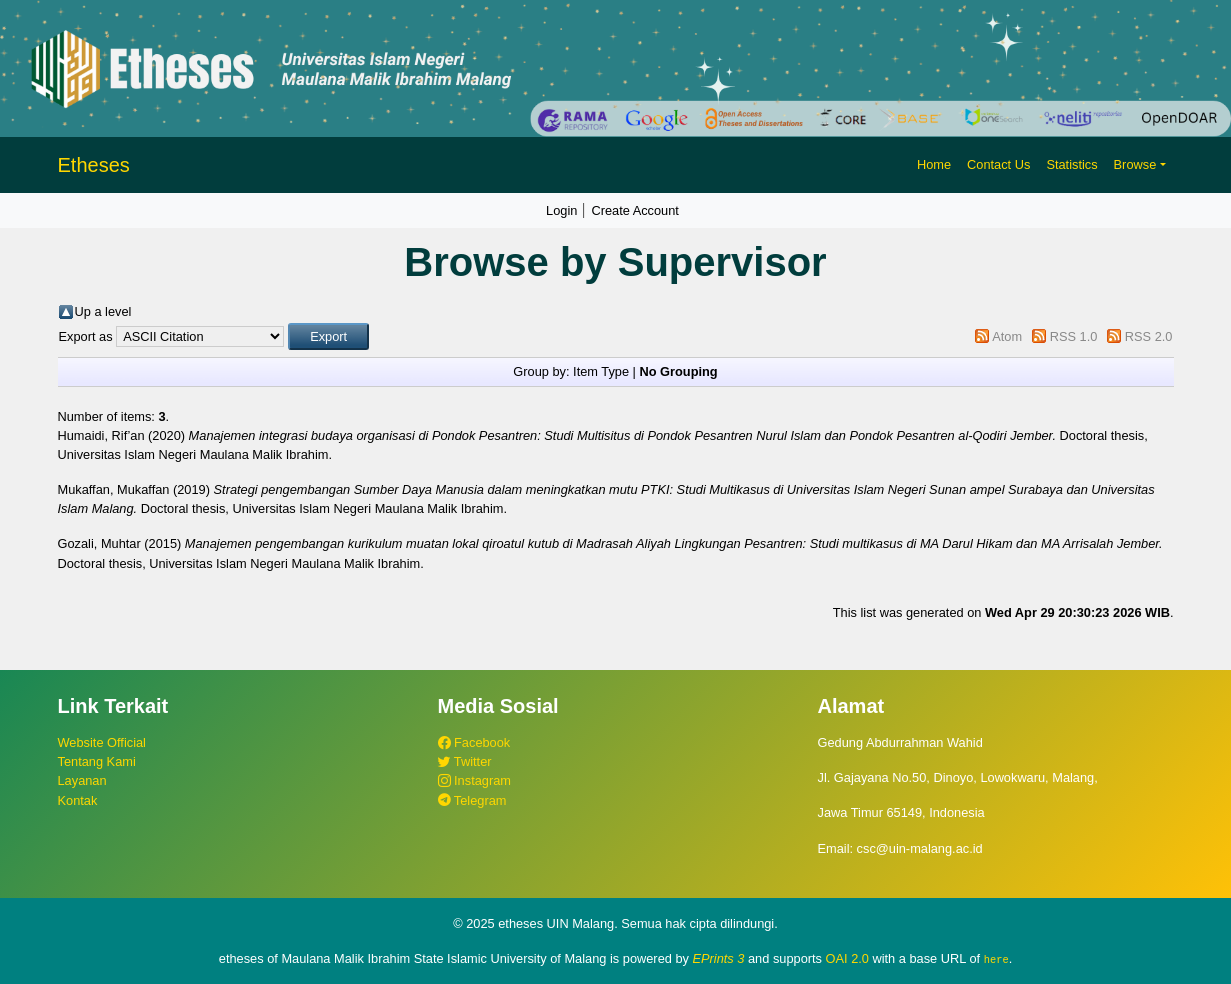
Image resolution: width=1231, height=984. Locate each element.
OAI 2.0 (847, 958)
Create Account (635, 210)
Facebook (474, 742)
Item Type (601, 371)
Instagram (474, 780)
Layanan (82, 780)
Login (561, 210)
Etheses (94, 165)
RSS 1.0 (1074, 336)
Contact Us (998, 164)
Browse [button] (1135, 164)
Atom (1007, 336)
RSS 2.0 (1149, 336)
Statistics (1071, 164)
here (996, 959)
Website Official (102, 742)
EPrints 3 (719, 958)
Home (934, 164)
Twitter (465, 761)
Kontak (78, 800)
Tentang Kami (97, 761)
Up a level (103, 311)
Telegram (472, 800)
